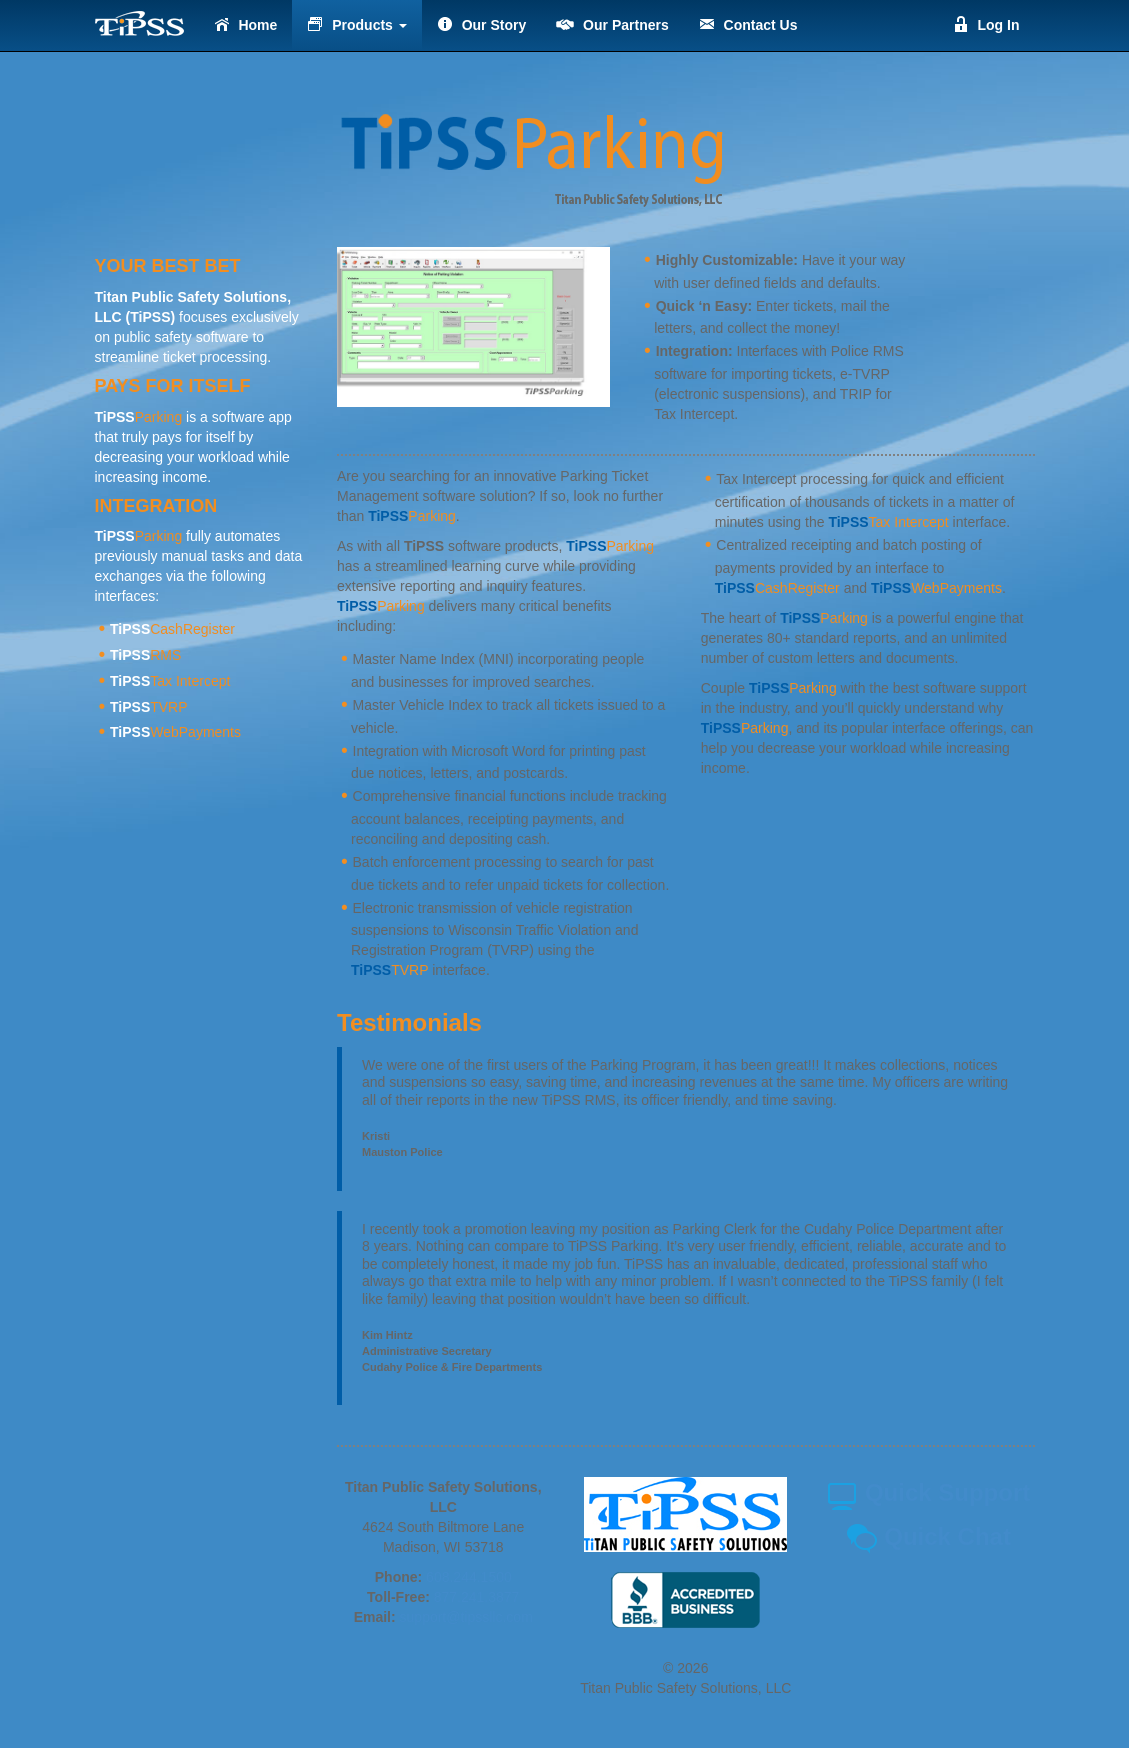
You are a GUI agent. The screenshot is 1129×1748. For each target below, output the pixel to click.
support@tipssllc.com (466, 1617)
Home (246, 24)
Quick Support (928, 1492)
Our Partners (612, 25)
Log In (986, 24)
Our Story (481, 24)
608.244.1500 (469, 1577)
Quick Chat (928, 1536)
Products (356, 24)
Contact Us (748, 24)
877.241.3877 (477, 1597)
